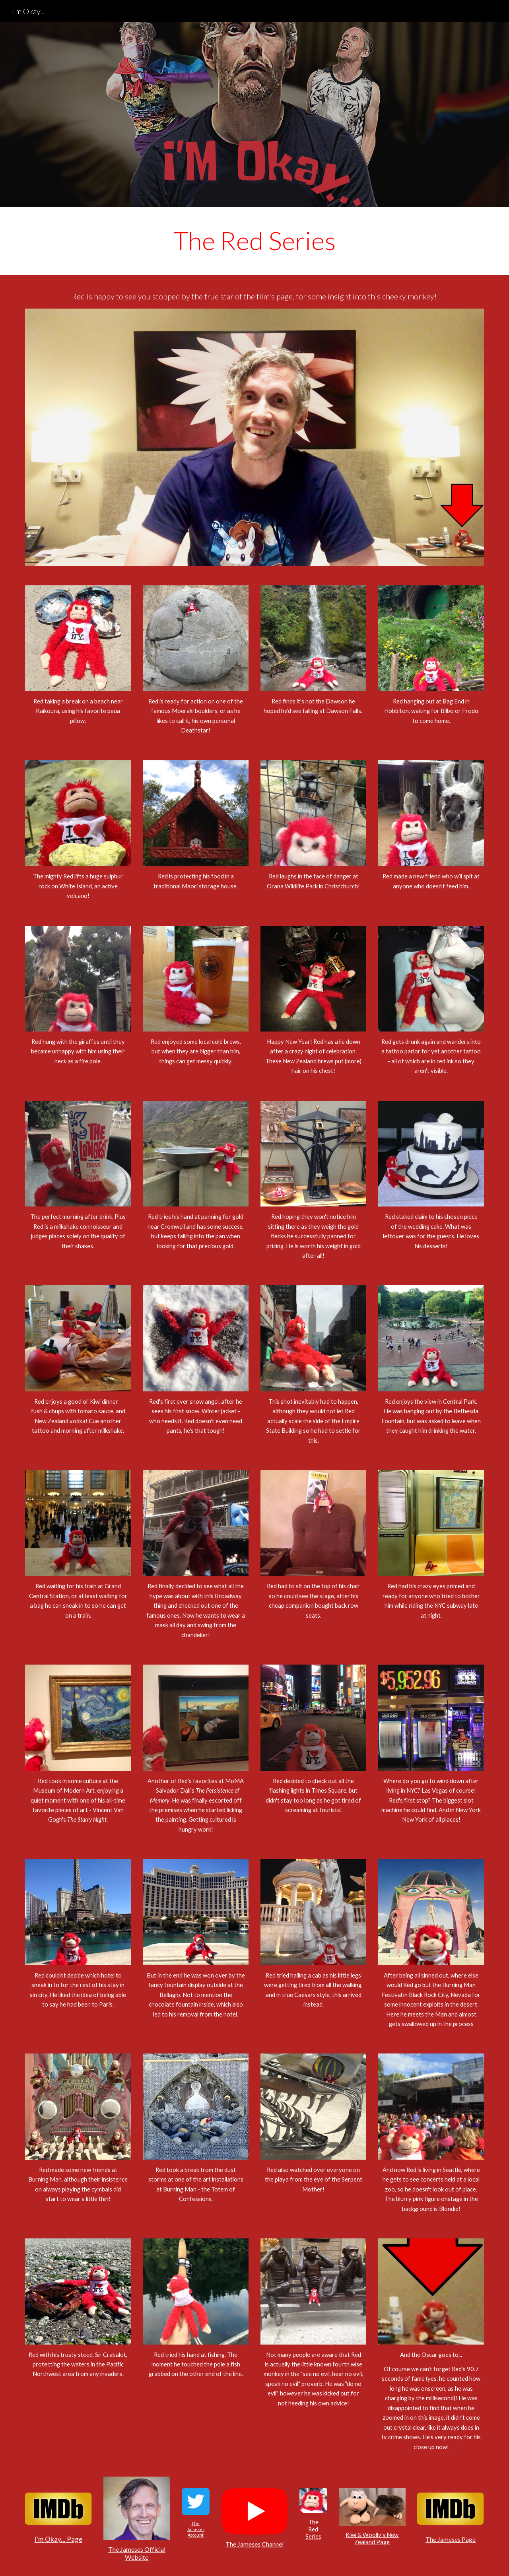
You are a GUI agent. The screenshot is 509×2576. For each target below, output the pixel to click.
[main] (254, 240)
